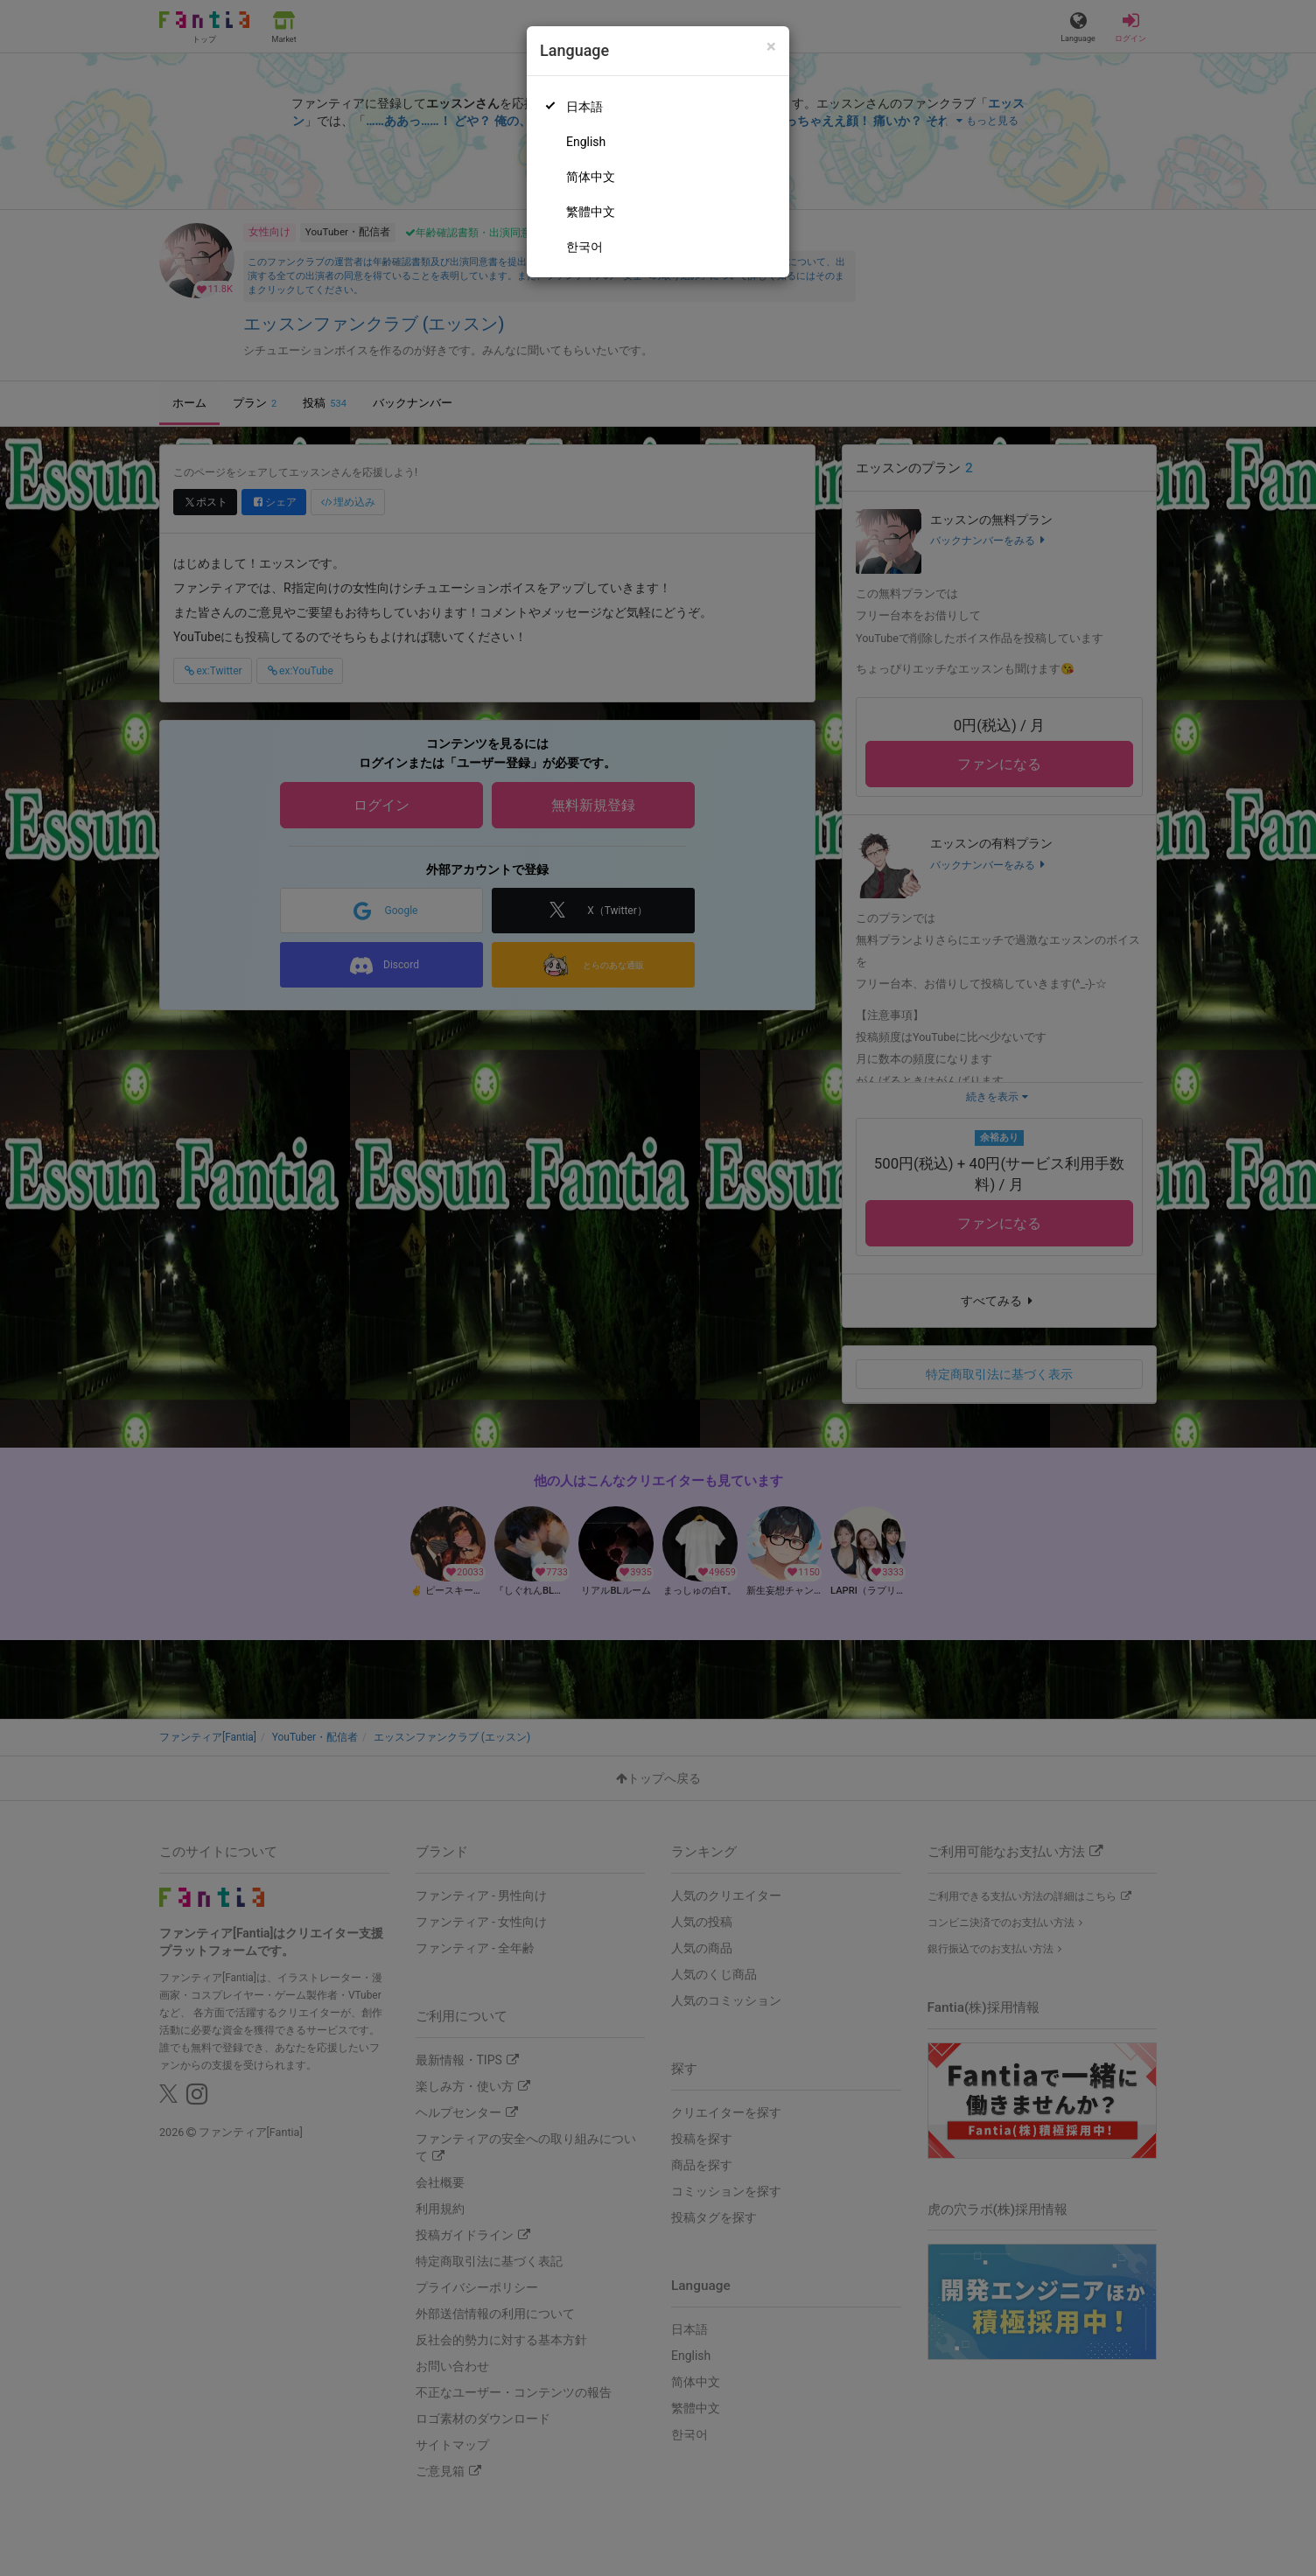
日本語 (584, 107)
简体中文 (590, 177)
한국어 (584, 247)
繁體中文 (590, 212)
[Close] (771, 47)
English (586, 142)
